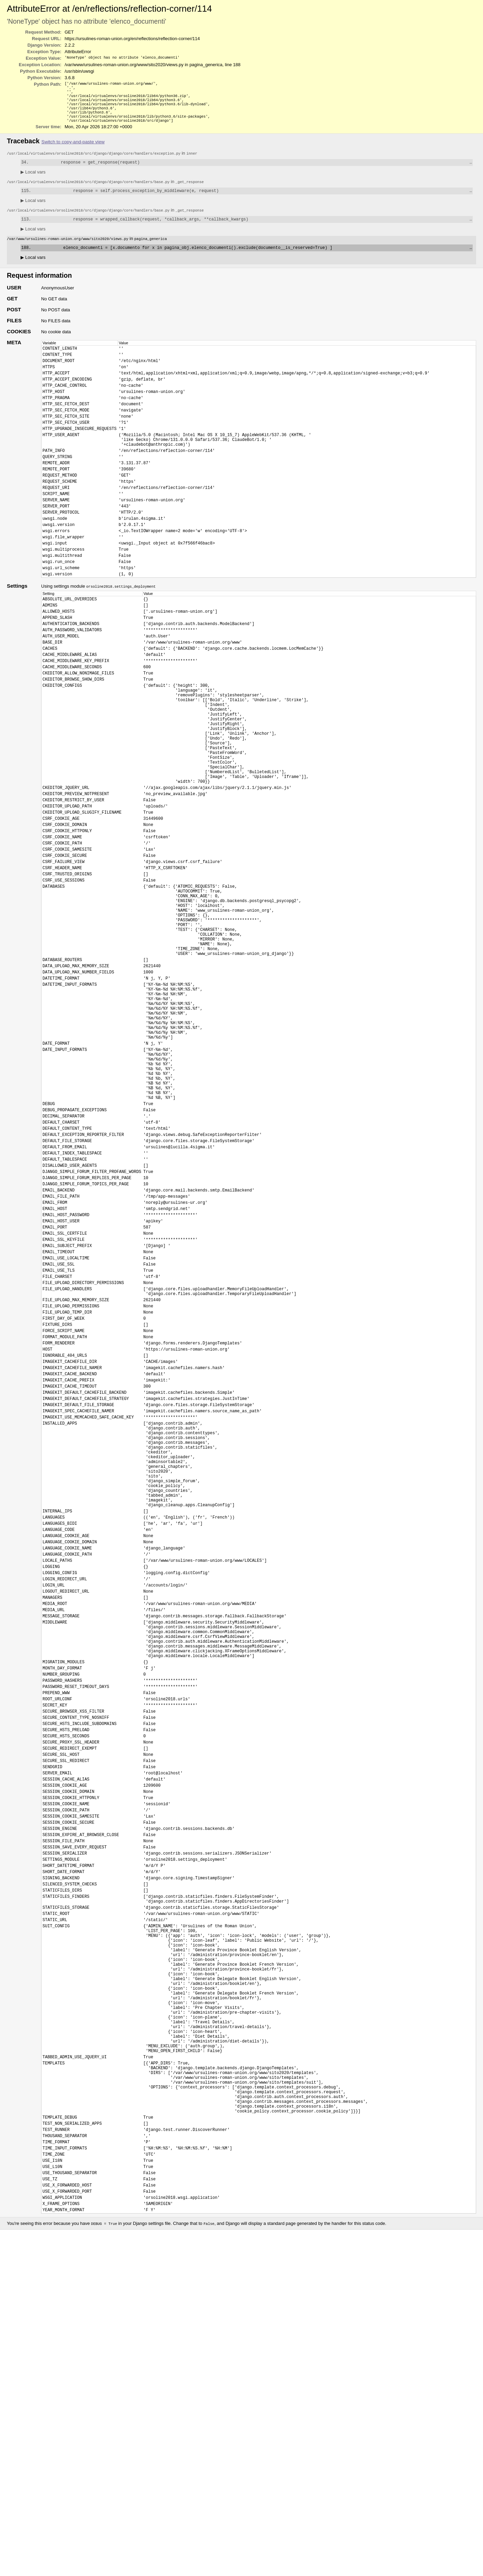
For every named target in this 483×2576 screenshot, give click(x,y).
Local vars (33, 179)
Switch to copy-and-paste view (73, 148)
